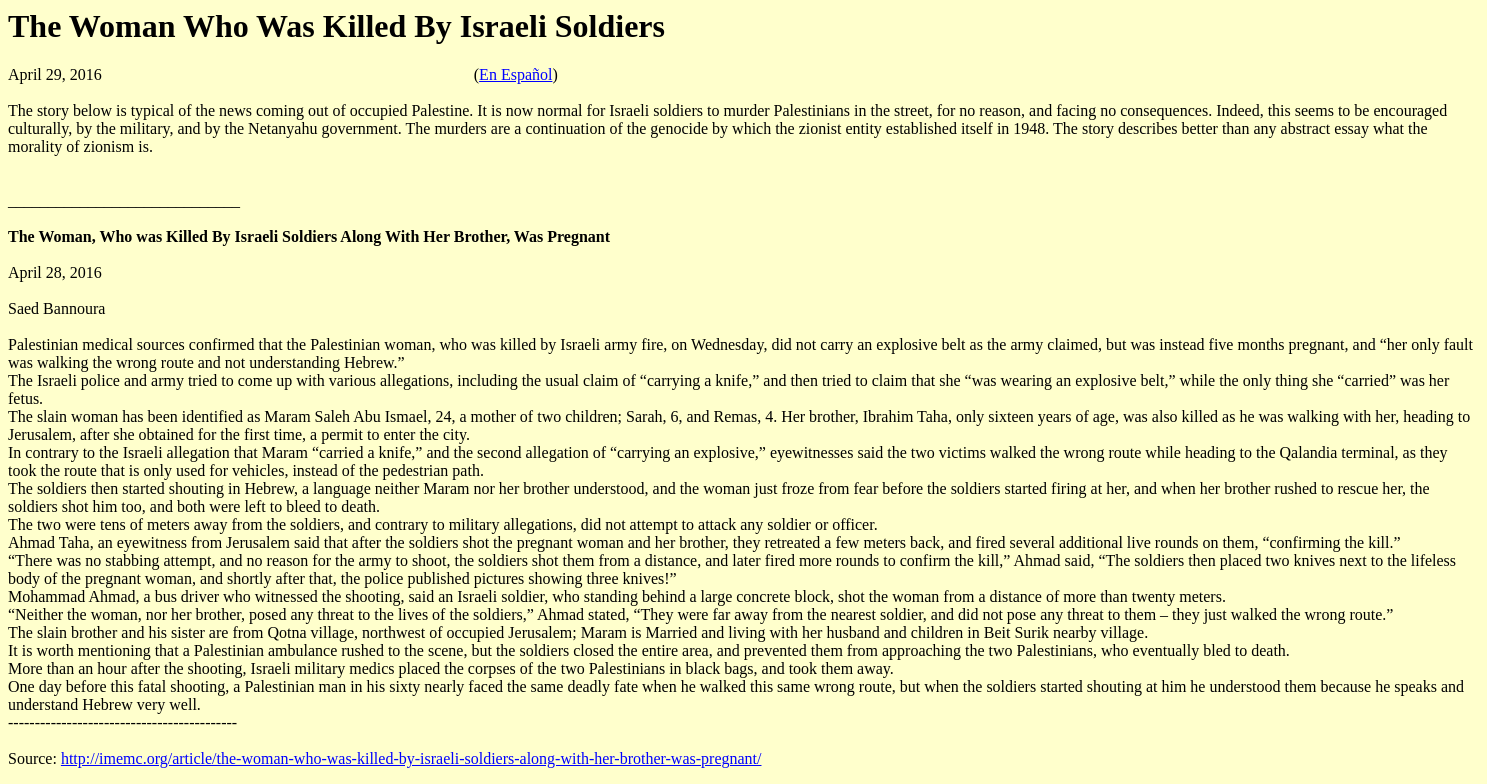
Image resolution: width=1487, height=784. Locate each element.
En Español (515, 74)
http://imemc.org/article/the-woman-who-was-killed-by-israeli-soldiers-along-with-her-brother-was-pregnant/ (411, 758)
